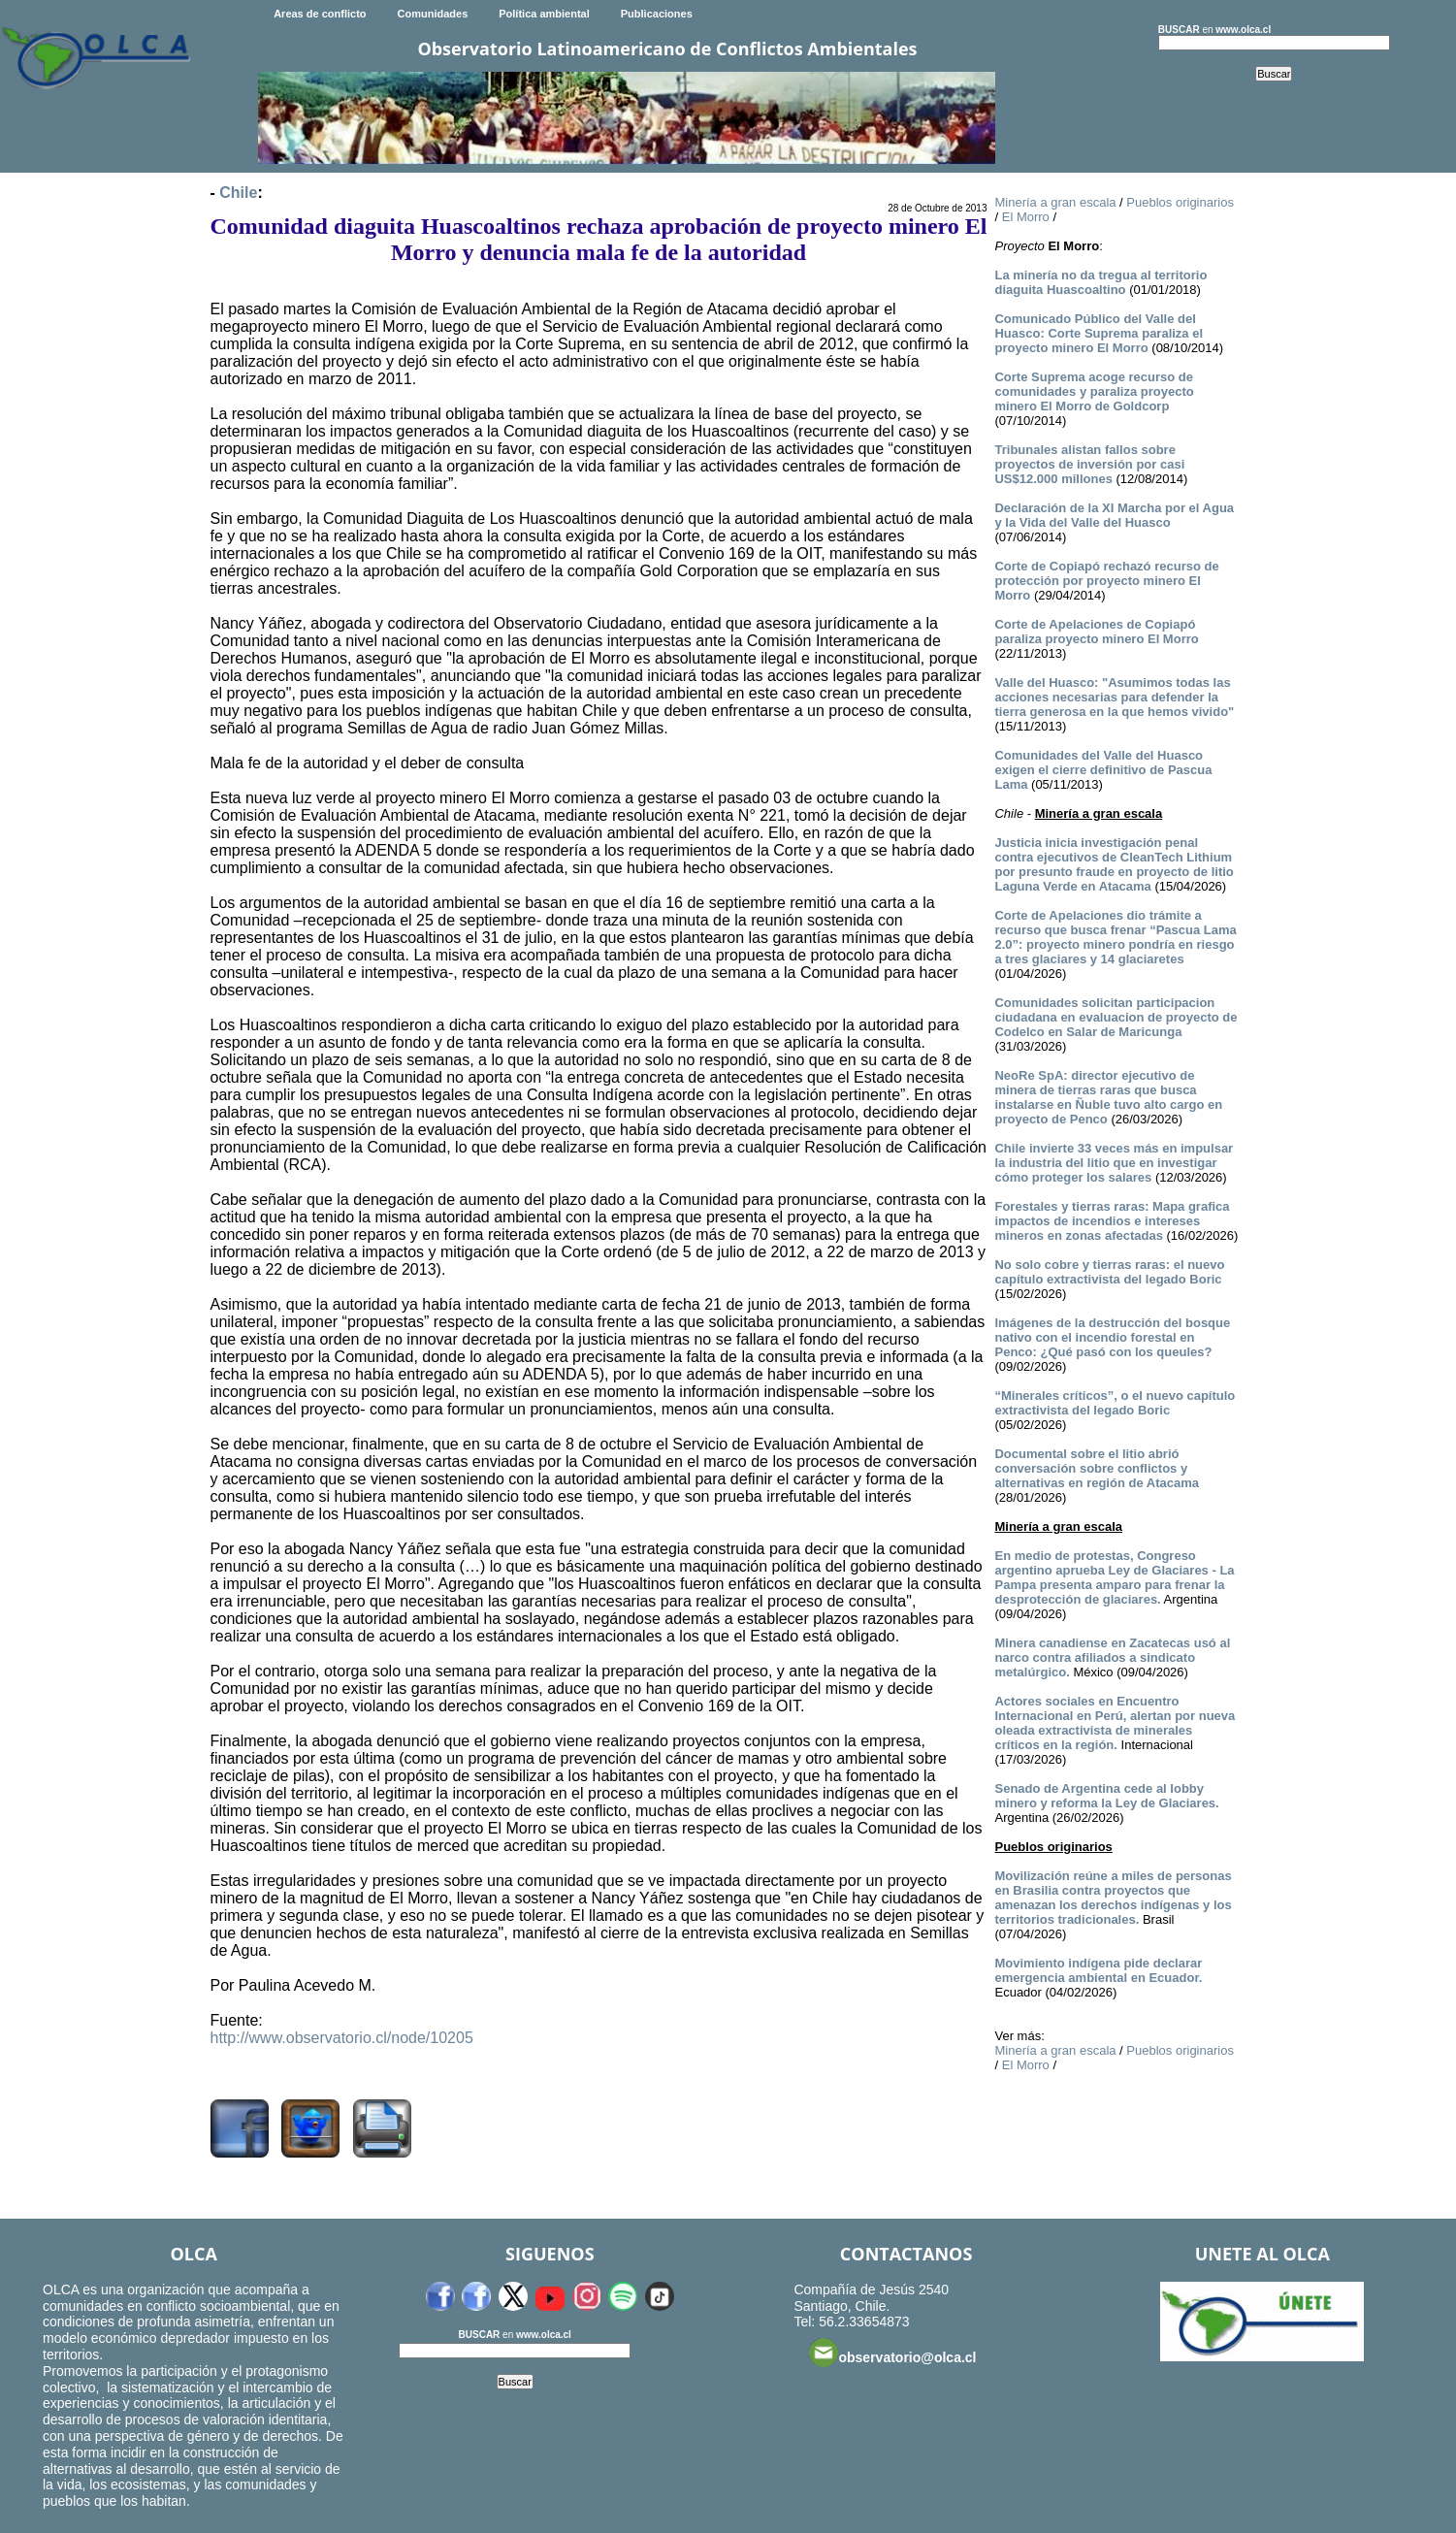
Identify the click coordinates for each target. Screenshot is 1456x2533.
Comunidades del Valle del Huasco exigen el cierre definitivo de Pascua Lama (1103, 770)
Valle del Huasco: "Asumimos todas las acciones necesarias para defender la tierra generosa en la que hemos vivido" (1114, 697)
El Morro (1026, 217)
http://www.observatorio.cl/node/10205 (341, 2038)
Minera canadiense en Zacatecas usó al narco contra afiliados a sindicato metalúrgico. (1112, 1657)
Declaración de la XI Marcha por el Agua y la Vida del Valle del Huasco (1114, 515)
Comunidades (433, 13)
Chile (238, 192)
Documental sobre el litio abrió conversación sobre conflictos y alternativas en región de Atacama (1096, 1468)
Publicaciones (657, 13)
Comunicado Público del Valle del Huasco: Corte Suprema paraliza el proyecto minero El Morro (1098, 333)
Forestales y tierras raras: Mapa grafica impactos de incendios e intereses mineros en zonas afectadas (1111, 1221)
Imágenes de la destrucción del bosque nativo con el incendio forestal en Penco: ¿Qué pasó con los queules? (1112, 1337)
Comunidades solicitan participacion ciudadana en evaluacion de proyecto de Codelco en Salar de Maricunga (1115, 1017)
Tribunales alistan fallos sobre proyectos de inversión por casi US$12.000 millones (1089, 464)
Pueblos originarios (1180, 202)
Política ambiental (544, 13)
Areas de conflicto (320, 13)
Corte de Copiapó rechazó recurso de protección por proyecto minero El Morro (1106, 580)
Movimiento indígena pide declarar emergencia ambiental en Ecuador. (1098, 1970)
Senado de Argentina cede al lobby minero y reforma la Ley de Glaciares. (1106, 1795)
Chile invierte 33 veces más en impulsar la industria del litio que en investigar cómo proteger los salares (1113, 1163)
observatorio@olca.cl (892, 2352)
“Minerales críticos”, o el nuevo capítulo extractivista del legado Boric (1114, 1402)
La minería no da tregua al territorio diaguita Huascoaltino (1100, 282)
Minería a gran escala (1055, 202)
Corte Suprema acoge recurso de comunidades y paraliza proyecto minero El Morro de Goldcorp (1093, 391)
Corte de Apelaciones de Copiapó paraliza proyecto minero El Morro (1096, 631)
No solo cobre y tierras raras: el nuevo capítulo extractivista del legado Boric (1109, 1271)
